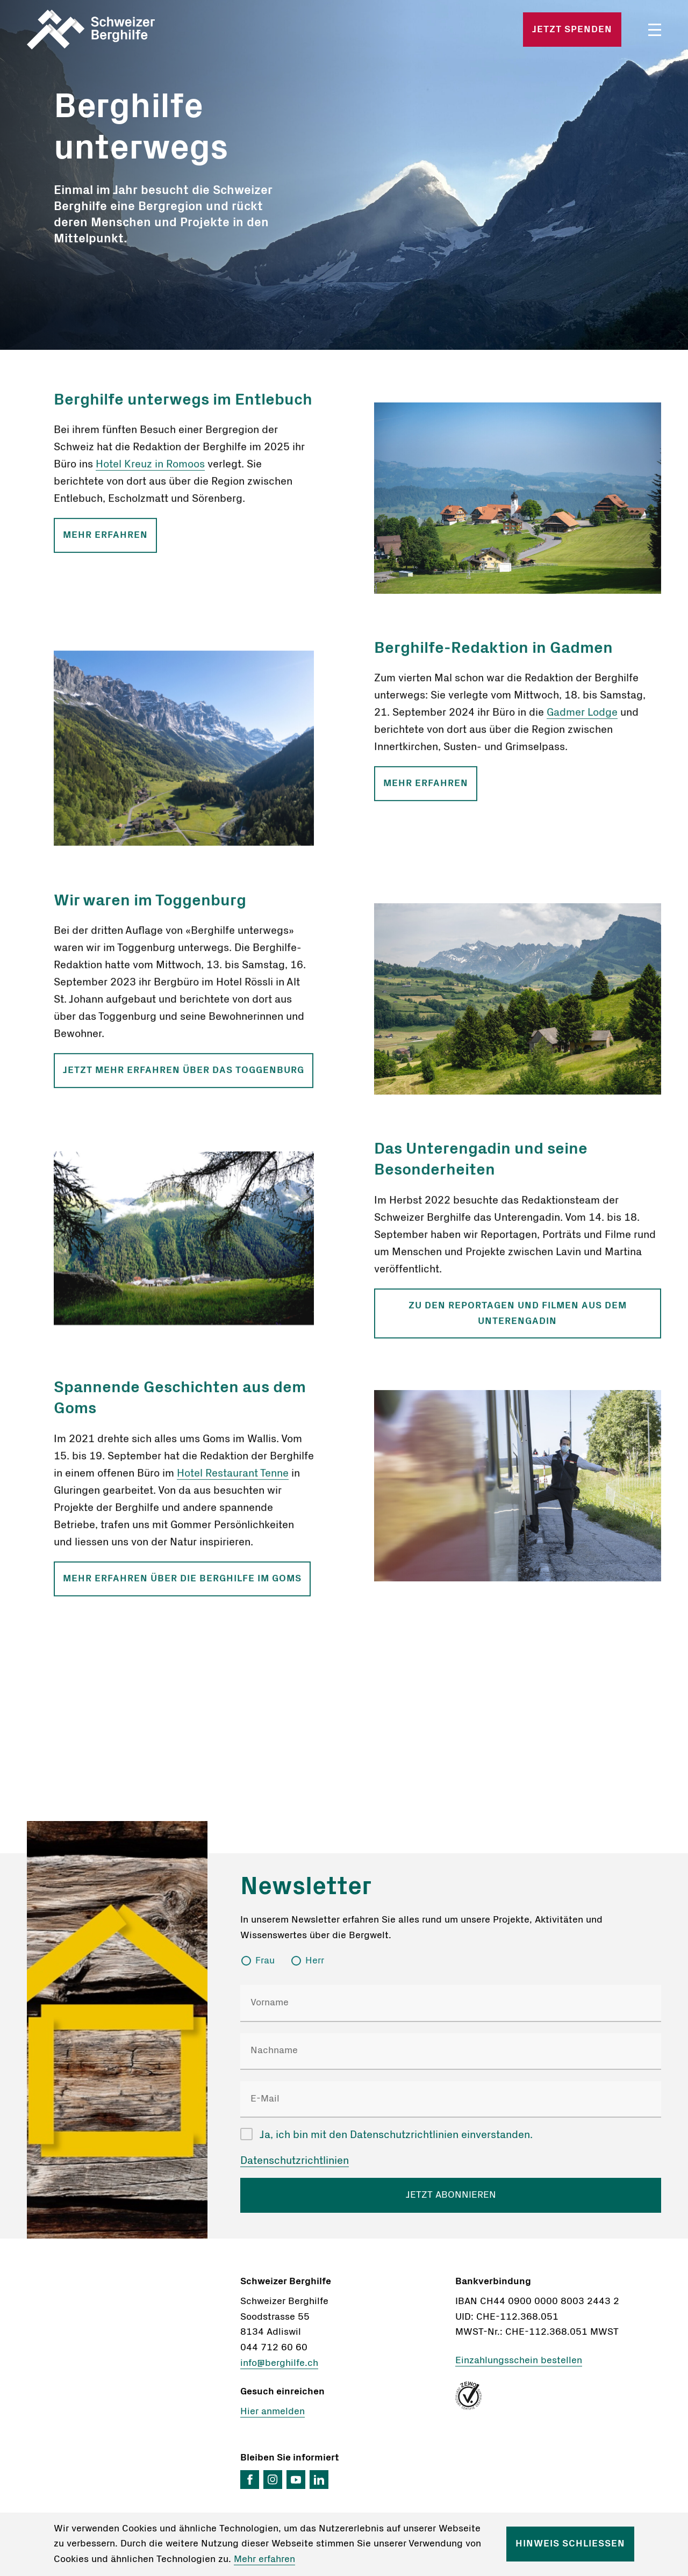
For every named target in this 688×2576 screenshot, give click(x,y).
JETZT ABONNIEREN (451, 2195)
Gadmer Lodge (582, 719)
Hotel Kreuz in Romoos (150, 470)
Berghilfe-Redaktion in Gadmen (493, 654)
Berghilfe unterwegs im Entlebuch (183, 406)
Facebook (249, 2479)
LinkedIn (319, 2479)
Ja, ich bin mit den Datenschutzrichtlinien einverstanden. (396, 2134)
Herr (314, 1961)
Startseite (130, 29)
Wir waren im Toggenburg (150, 906)
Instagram (272, 2479)
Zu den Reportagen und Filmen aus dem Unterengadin (517, 1319)
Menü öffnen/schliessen (654, 30)
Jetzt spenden (572, 29)
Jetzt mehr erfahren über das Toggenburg (183, 1076)
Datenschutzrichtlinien (294, 2160)
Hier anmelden (272, 2411)
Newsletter (305, 1886)
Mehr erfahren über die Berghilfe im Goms (182, 1584)
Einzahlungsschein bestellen (518, 2360)
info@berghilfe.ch (279, 2363)
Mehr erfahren (105, 541)
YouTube (295, 2479)
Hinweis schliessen (570, 2544)
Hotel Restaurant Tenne (233, 1479)
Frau (265, 1961)
